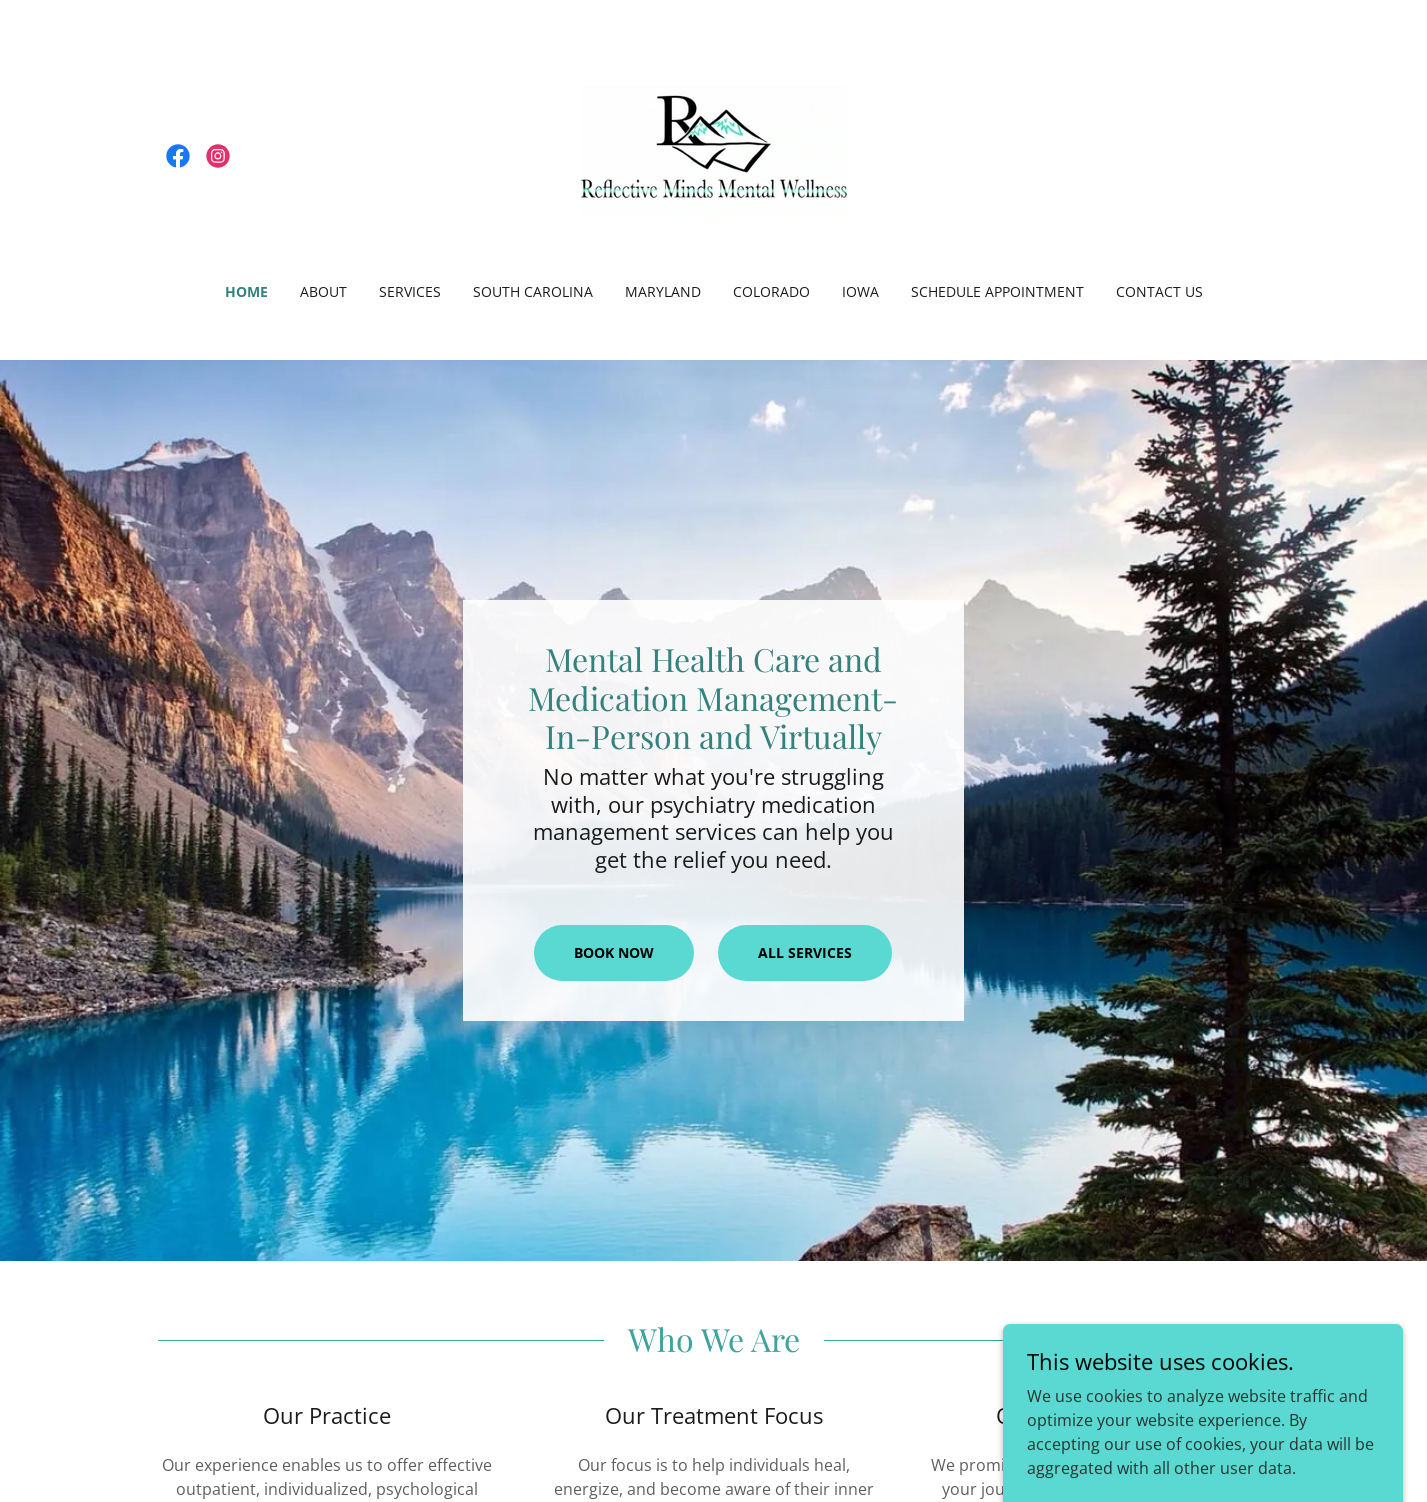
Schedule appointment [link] (997, 291)
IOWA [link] (860, 291)
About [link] (323, 291)
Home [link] (246, 291)
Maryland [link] (663, 291)
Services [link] (410, 291)
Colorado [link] (771, 291)
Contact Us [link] (1159, 291)
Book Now (614, 952)
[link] (178, 156)
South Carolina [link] (533, 291)
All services (805, 952)
